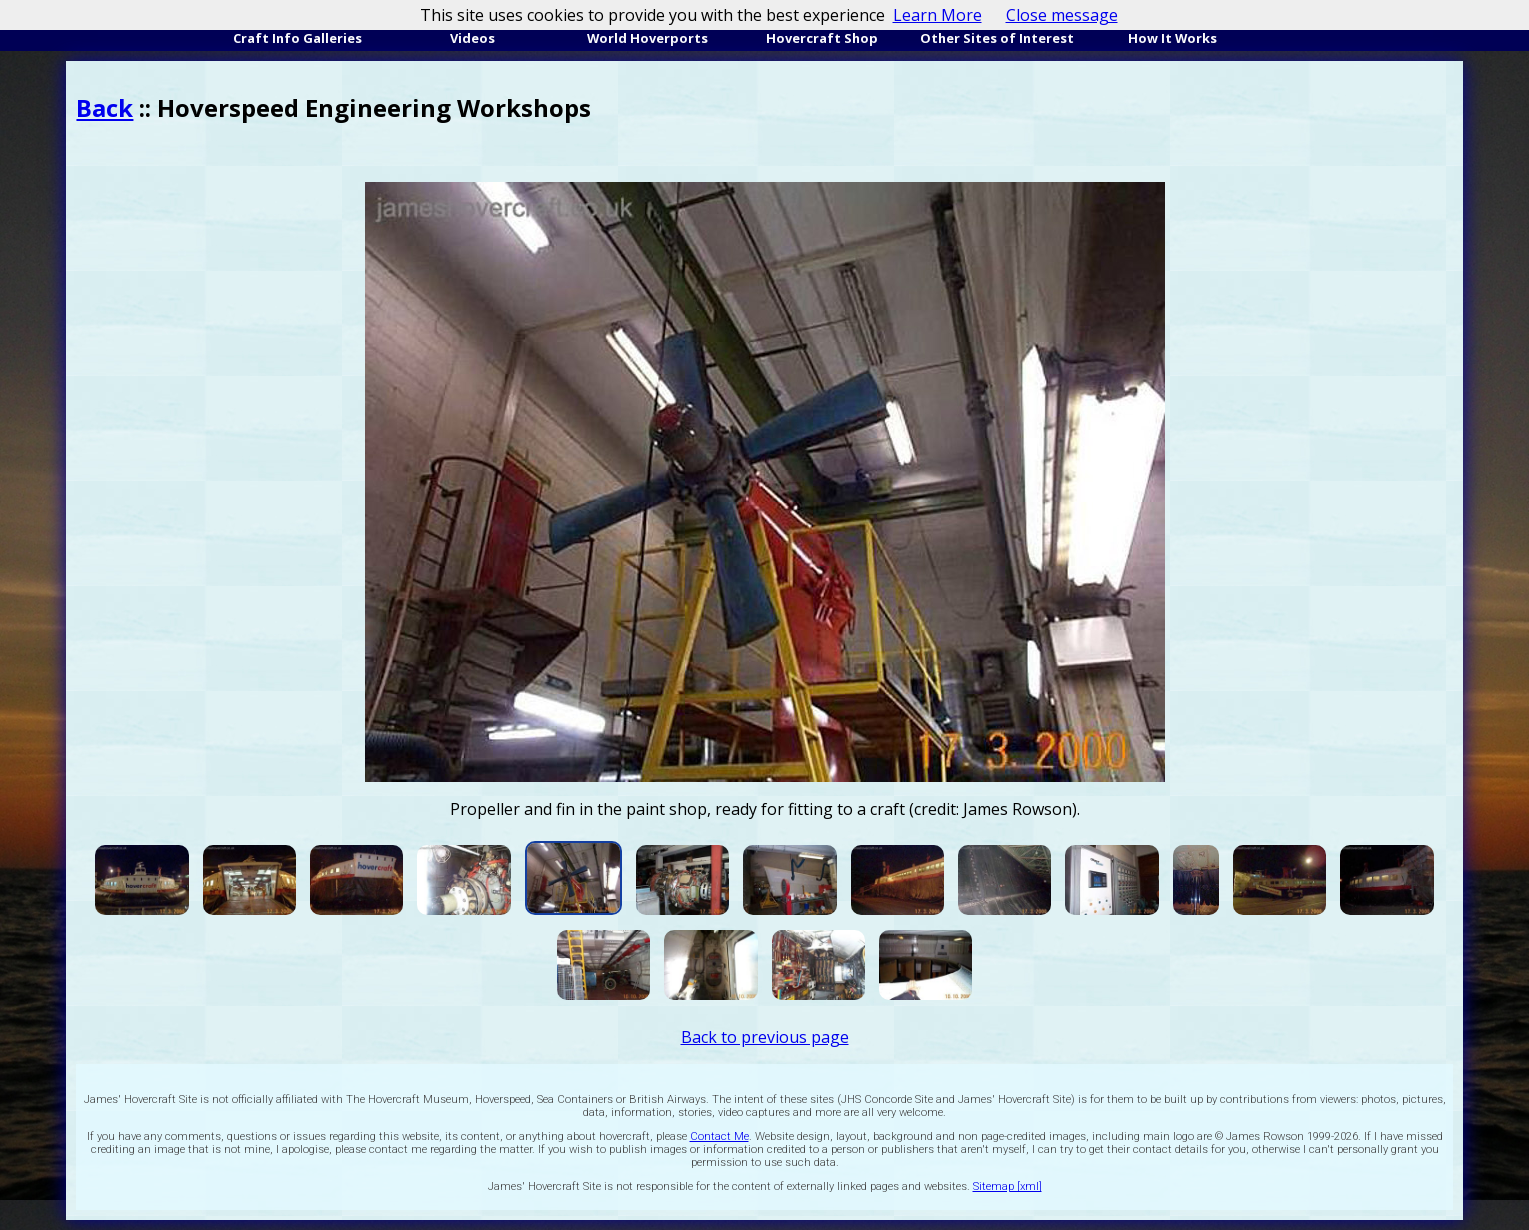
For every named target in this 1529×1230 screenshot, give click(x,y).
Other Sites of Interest (997, 38)
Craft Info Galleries (297, 38)
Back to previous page (765, 1037)
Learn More (937, 15)
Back (104, 107)
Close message (1062, 15)
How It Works (1172, 38)
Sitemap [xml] (1007, 1186)
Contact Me (719, 1136)
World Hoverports (647, 38)
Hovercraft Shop (822, 38)
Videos (472, 38)
